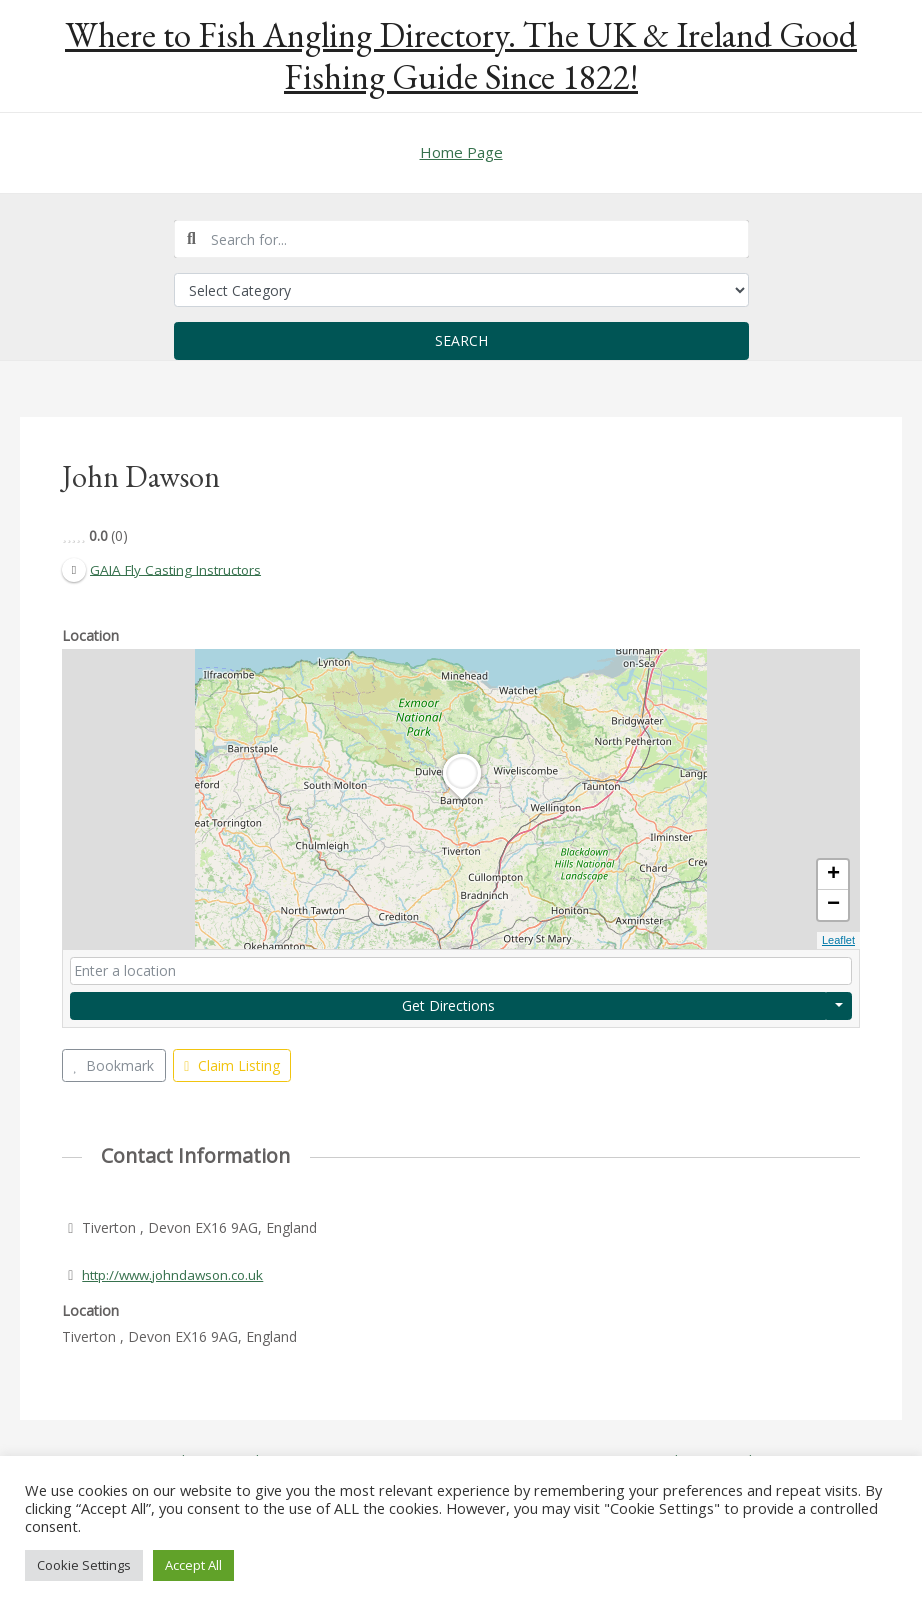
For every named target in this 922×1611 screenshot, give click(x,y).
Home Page (461, 152)
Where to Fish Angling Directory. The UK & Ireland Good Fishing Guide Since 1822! (461, 55)
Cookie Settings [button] (84, 1565)
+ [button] (833, 876)
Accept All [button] (193, 1565)
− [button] (833, 906)
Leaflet (838, 941)
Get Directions (448, 1005)
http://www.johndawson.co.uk (178, 1274)
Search (461, 340)
